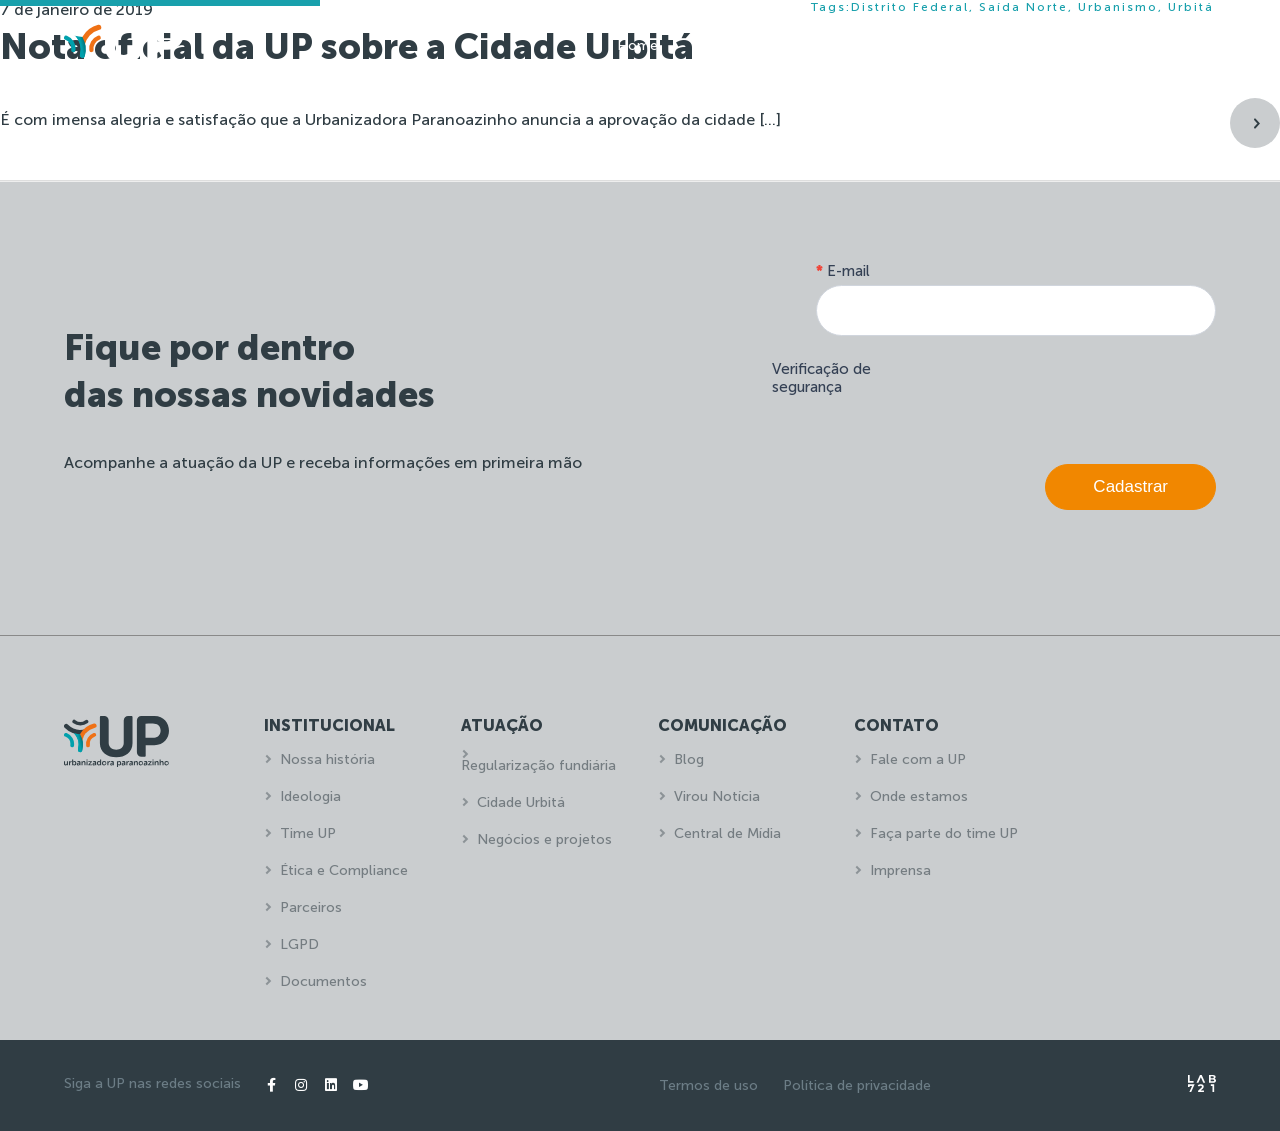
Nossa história (327, 759)
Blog (689, 759)
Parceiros (311, 907)
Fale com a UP (918, 759)
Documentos (323, 981)
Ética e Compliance (344, 870)
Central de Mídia (727, 833)
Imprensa (900, 870)
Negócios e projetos (544, 839)
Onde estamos (919, 796)
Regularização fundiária (538, 765)
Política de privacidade (857, 1085)
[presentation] (1064, 395)
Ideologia (310, 796)
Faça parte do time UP (944, 833)
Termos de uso (708, 1085)
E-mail (843, 271)
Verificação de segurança (821, 378)
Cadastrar (1130, 486)
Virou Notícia (717, 796)
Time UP (308, 833)
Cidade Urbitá (521, 802)
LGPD (299, 944)
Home (637, 45)
